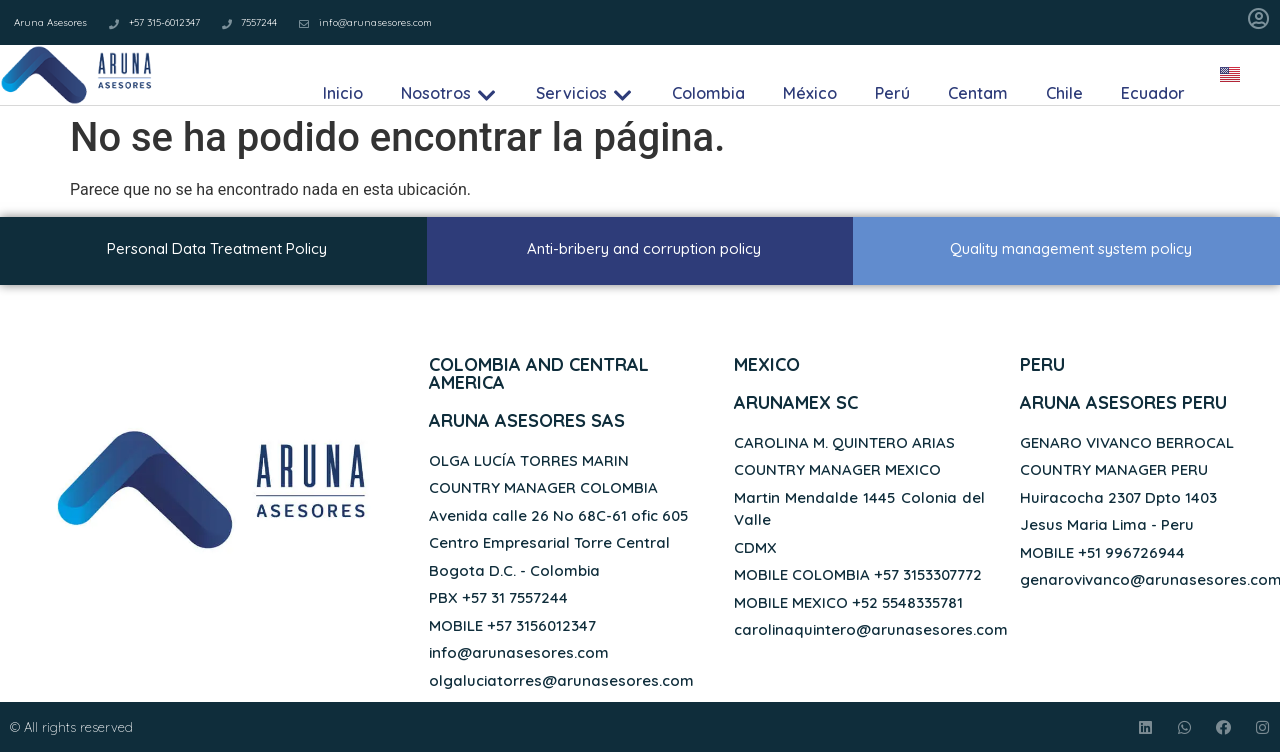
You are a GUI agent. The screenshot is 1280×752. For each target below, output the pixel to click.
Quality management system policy (1071, 248)
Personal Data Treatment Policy (217, 248)
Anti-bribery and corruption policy (644, 248)
